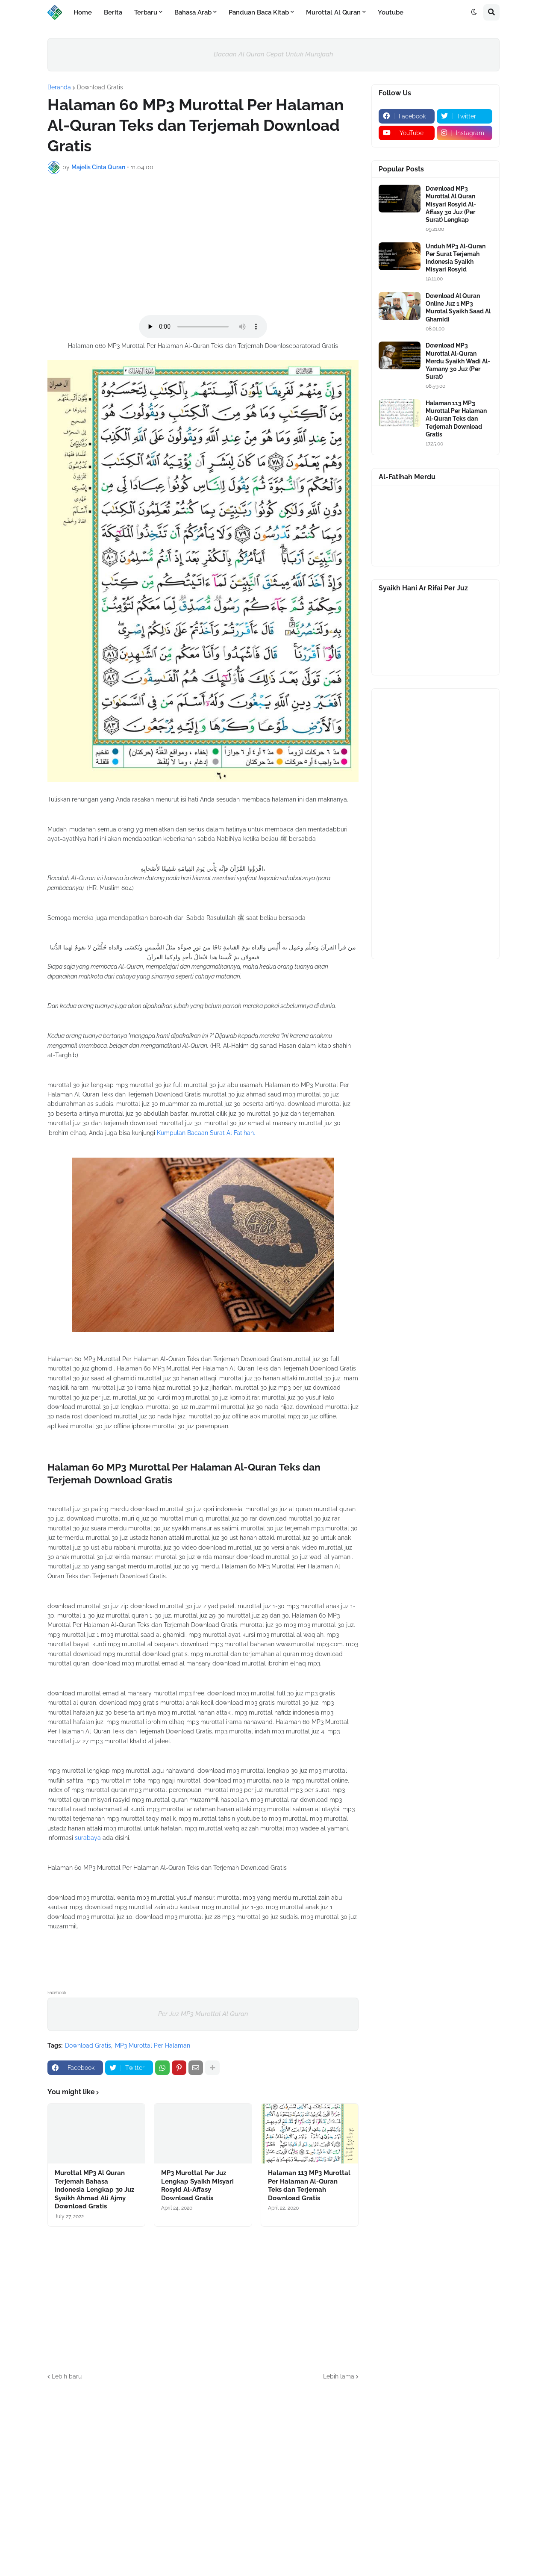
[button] (474, 12)
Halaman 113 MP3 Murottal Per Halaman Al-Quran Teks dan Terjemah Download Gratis (309, 2185)
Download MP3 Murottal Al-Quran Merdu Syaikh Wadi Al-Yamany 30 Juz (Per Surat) (458, 361)
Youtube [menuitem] (390, 12)
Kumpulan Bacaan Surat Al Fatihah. (206, 1132)
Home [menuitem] (83, 12)
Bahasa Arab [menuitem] (193, 12)
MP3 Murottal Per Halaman (152, 2045)
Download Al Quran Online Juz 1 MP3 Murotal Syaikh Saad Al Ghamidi (458, 307)
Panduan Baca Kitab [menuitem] (259, 12)
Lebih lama (338, 2376)
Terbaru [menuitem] (145, 12)
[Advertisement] (203, 244)
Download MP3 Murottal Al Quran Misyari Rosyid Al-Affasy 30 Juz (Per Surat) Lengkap (451, 204)
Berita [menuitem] (113, 12)
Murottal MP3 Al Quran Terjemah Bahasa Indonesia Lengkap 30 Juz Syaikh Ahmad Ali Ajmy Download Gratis (94, 2189)
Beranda (59, 87)
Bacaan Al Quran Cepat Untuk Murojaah (273, 54)
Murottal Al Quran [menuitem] (333, 12)
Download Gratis (100, 87)
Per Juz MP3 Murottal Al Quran (203, 2014)
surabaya (88, 1837)
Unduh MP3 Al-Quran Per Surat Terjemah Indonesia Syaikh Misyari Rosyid (455, 258)
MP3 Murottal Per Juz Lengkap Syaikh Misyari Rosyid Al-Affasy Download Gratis (197, 2185)
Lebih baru (67, 2376)
